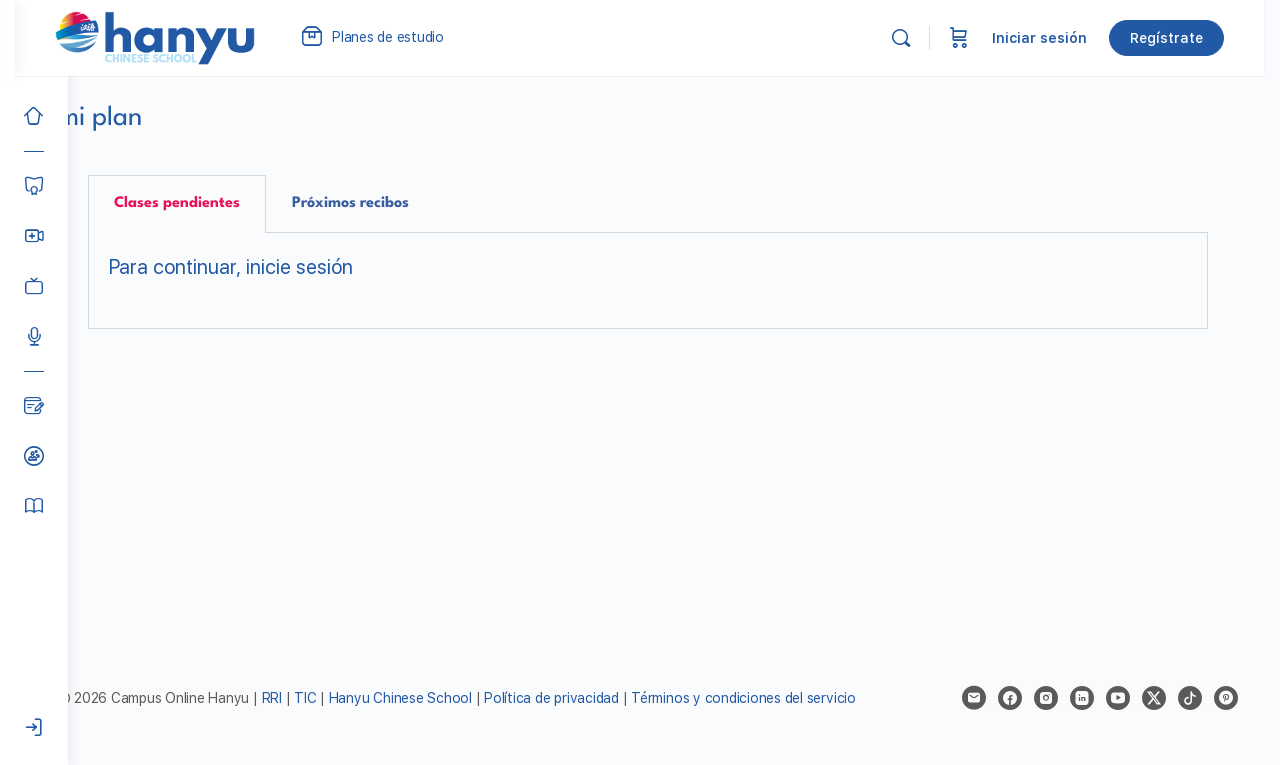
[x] (1156, 698)
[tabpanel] (674, 281)
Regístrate (1182, 38)
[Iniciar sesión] (34, 728)
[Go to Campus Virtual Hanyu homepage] (208, 37)
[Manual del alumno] (34, 506)
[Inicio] (34, 116)
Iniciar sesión (1055, 38)
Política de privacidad (602, 698)
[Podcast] (34, 336)
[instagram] (1048, 698)
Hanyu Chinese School (450, 698)
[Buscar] (917, 38)
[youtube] (1120, 698)
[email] (976, 698)
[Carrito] (975, 38)
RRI (322, 698)
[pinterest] (1228, 698)
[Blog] (34, 406)
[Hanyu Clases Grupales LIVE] (34, 236)
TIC (358, 698)
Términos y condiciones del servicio (794, 698)
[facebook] (1012, 698)
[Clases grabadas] (34, 286)
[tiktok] (1192, 698)
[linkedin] (1084, 698)
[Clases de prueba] (34, 456)
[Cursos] (34, 186)
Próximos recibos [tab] (380, 203)
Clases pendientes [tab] (207, 203)
